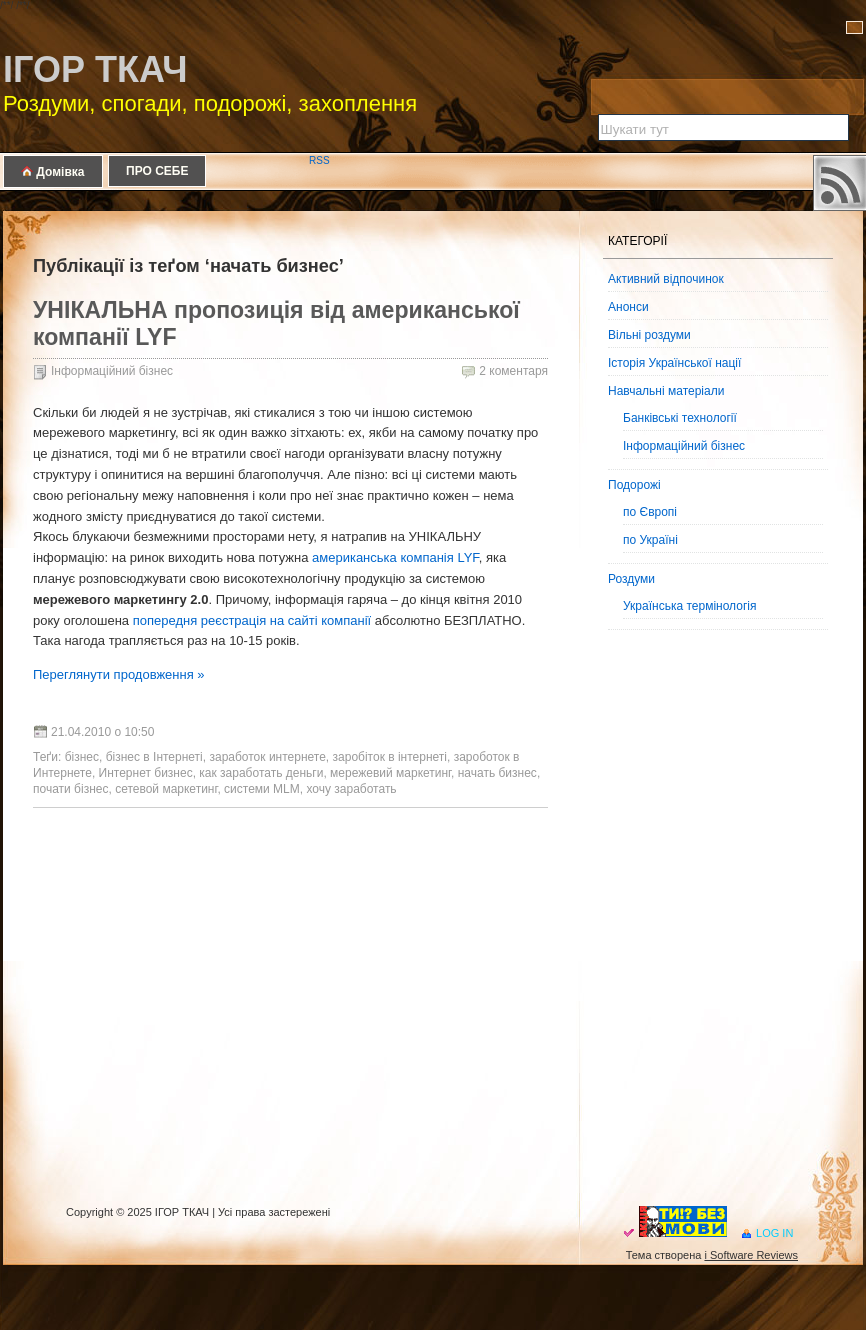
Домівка (52, 171)
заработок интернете (267, 757)
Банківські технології (680, 418)
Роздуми (631, 579)
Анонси (628, 307)
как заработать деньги (261, 773)
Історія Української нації (674, 363)
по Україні (650, 540)
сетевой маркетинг (166, 789)
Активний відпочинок (666, 279)
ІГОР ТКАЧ (95, 69)
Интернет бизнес (146, 773)
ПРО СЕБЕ (157, 171)
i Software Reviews (751, 1255)
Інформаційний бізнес (112, 371)
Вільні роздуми (649, 335)
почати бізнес (70, 789)
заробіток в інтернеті (390, 757)
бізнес (82, 757)
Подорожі (634, 485)
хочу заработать (351, 789)
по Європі (650, 512)
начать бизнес (497, 773)
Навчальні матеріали (666, 391)
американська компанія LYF (395, 557)
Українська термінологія (689, 606)
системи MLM (262, 789)
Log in (774, 1233)
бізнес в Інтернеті (154, 757)
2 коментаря (513, 371)
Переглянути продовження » (119, 674)
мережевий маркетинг (390, 773)
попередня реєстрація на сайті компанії (252, 620)
